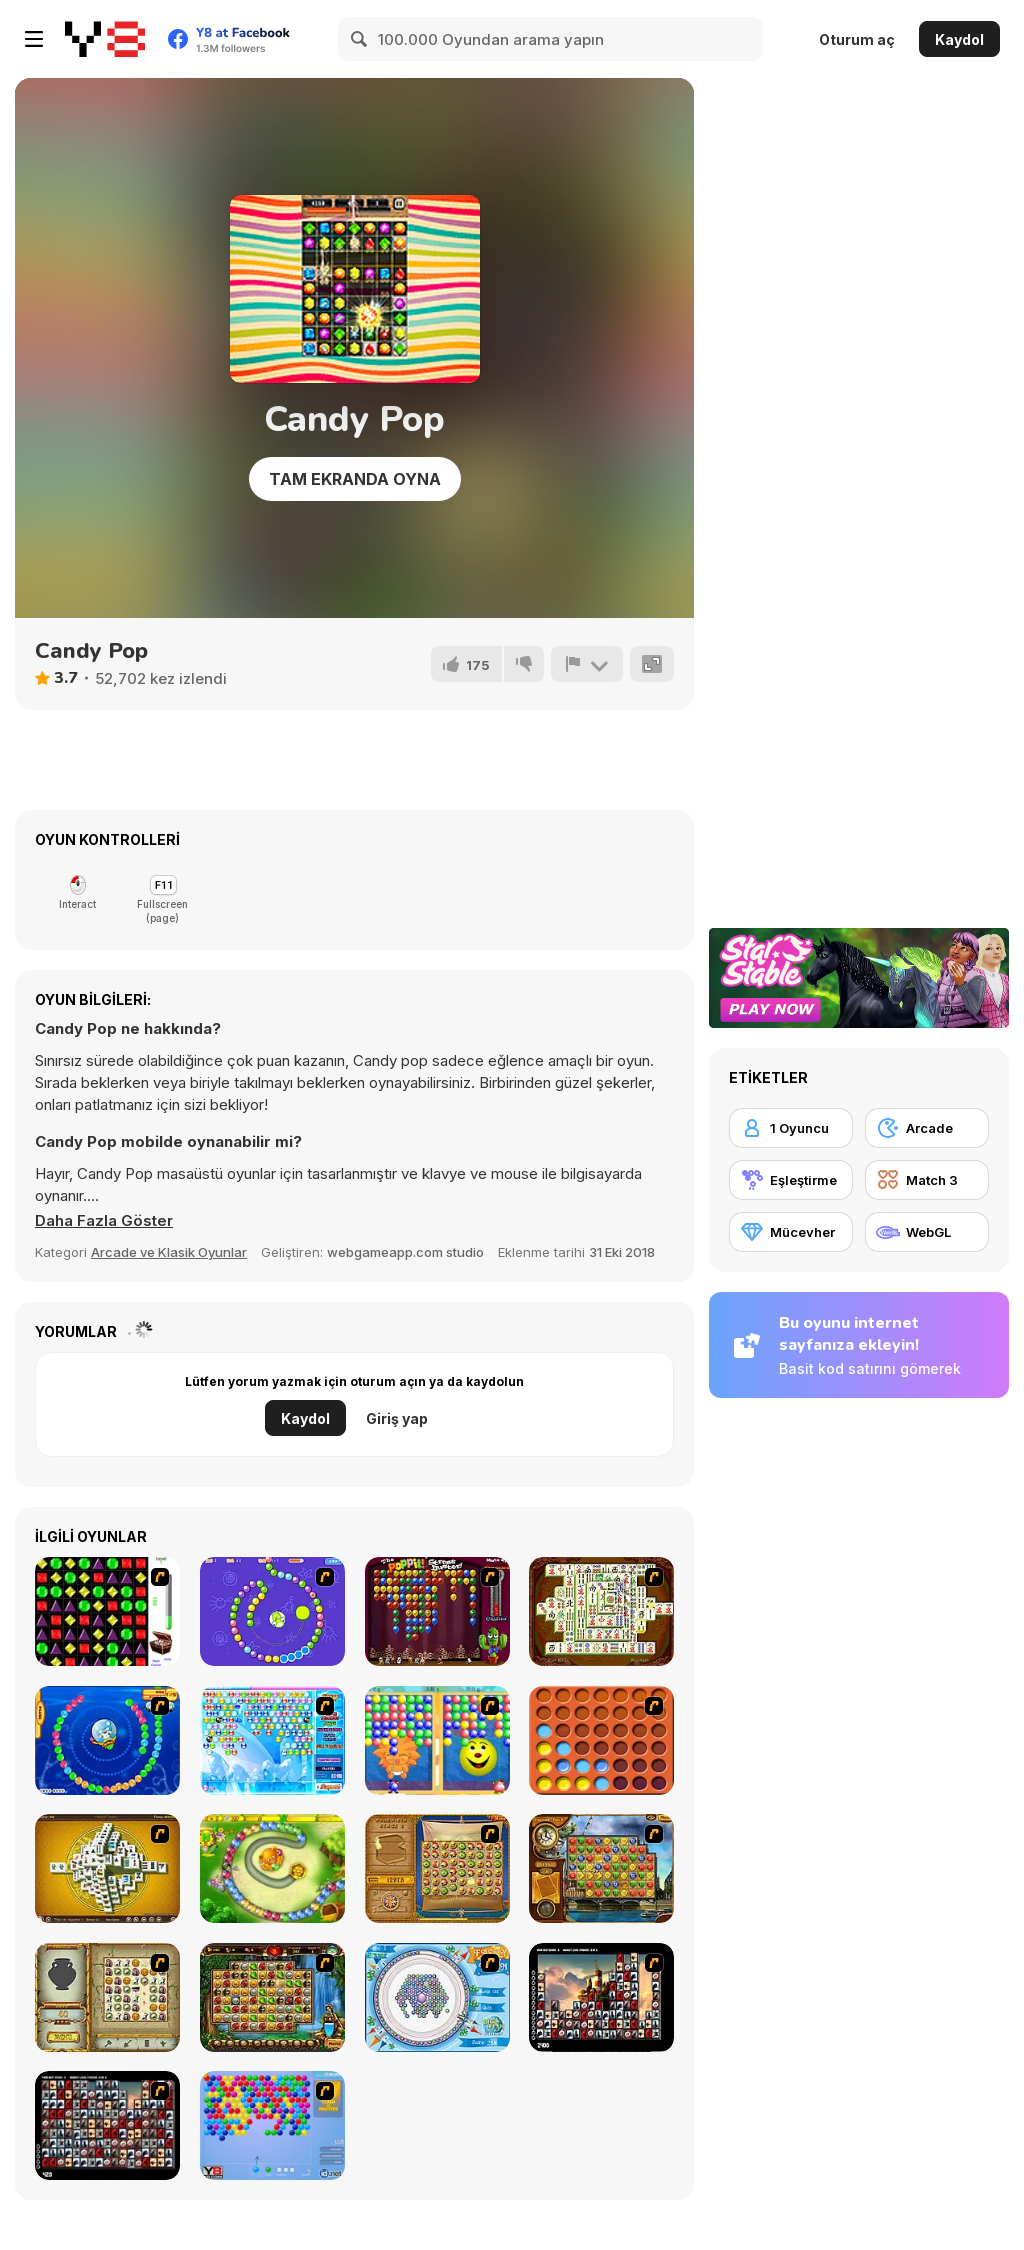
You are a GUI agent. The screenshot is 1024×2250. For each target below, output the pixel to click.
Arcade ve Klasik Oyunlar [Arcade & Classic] (169, 1252)
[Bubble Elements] (272, 1740)
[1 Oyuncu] (791, 1128)
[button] (104, 1221)
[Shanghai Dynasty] (601, 1611)
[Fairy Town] (437, 1997)
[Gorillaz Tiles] (107, 2125)
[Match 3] (927, 1180)
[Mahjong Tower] (107, 1868)
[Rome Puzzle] (272, 1997)
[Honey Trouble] (272, 1868)
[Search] (360, 39)
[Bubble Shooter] (272, 2125)
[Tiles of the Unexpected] (601, 1997)
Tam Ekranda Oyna (355, 479)
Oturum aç (857, 39)
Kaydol (959, 39)
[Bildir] (587, 664)
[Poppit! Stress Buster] (437, 1611)
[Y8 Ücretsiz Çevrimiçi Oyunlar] (105, 39)
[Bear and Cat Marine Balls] (107, 1740)
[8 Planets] (272, 1611)
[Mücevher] (791, 1232)
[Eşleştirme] (791, 1180)
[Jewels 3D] (107, 1611)
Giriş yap (397, 1418)
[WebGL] (927, 1232)
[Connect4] (601, 1740)
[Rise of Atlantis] (437, 1868)
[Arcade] (927, 1128)
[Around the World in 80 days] (601, 1868)
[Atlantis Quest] (107, 1997)
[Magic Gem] (437, 1740)
